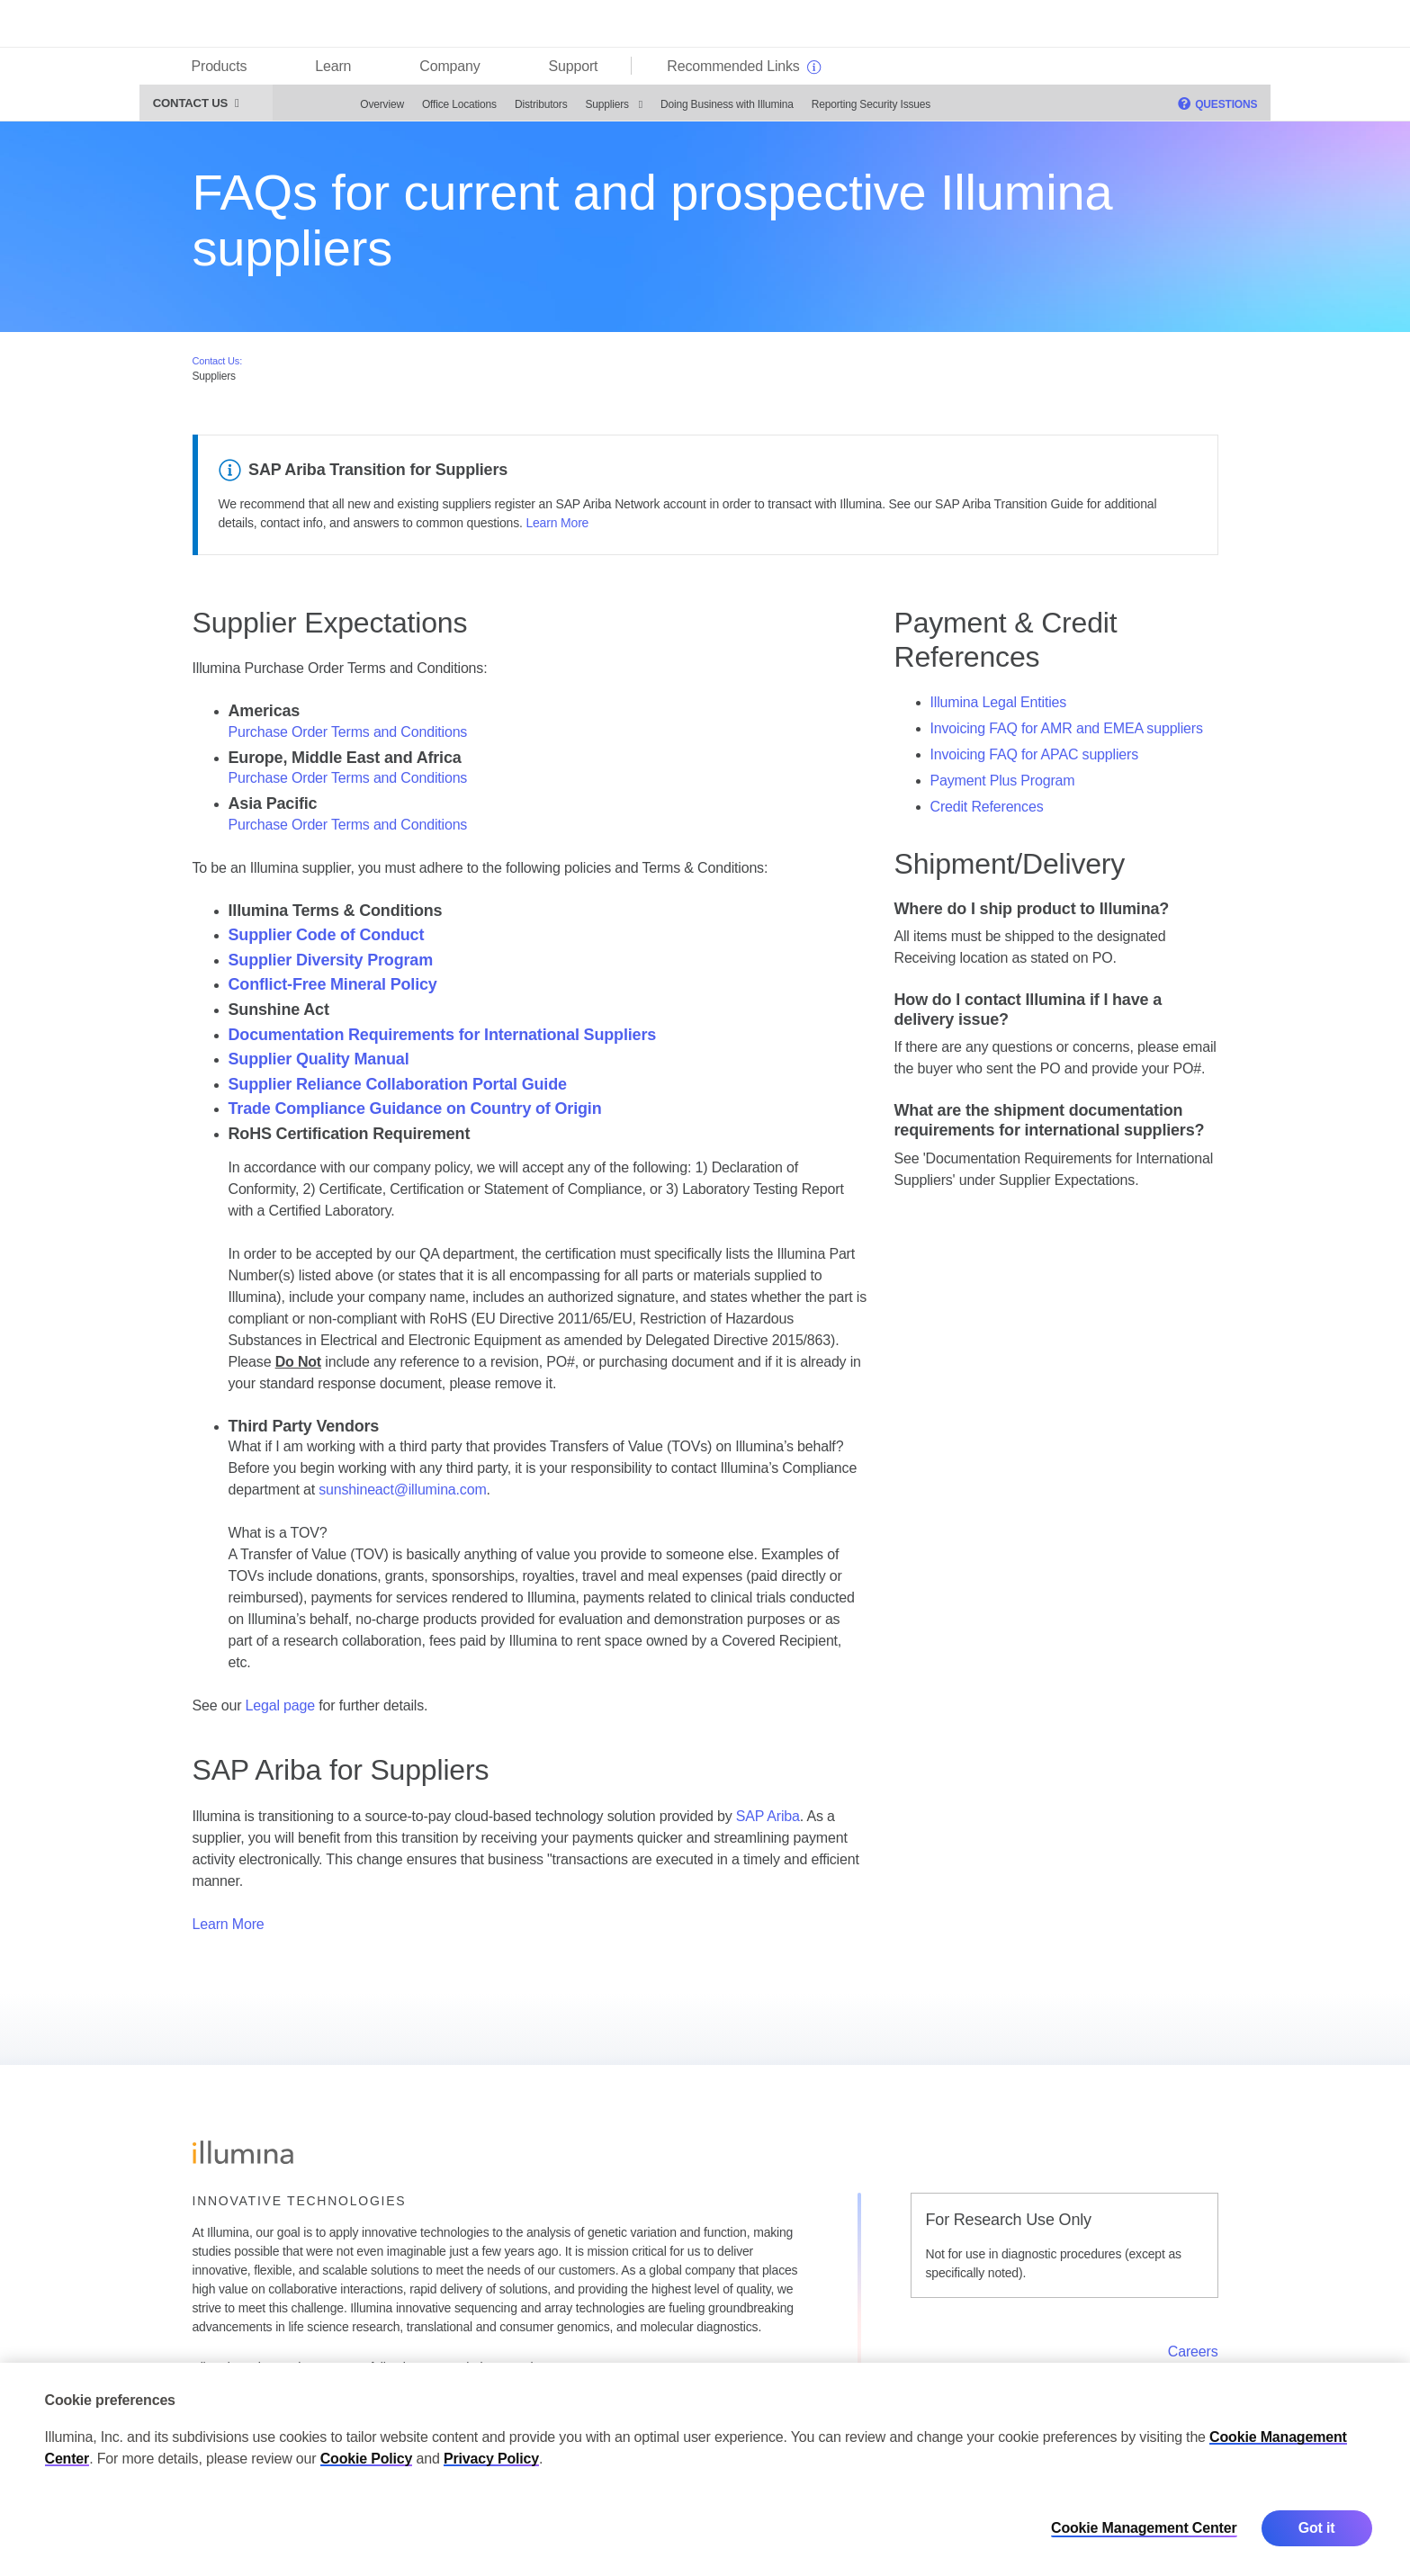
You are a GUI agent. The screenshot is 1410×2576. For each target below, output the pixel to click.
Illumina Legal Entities (998, 708)
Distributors (501, 110)
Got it (1316, 2528)
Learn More (556, 528)
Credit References (987, 813)
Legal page (280, 1711)
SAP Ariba (768, 1821)
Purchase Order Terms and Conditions (348, 737)
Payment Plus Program (1002, 786)
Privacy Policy (491, 2458)
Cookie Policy (366, 2458)
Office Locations (419, 110)
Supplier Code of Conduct (327, 941)
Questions (1177, 110)
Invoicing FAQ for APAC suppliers (1034, 760)
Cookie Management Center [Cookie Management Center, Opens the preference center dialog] (1144, 2528)
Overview (343, 110)
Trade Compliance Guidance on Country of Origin (415, 1115)
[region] (705, 2469)
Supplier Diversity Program (331, 966)
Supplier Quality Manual (319, 1065)
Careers (1193, 2357)
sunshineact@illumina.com (402, 1495)
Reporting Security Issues (831, 110)
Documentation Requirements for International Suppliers (443, 1040)
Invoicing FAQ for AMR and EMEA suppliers (1066, 734)
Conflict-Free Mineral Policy (333, 991)
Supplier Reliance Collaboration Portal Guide (398, 1091)
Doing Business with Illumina (687, 110)
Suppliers (567, 110)
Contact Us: (218, 366)
